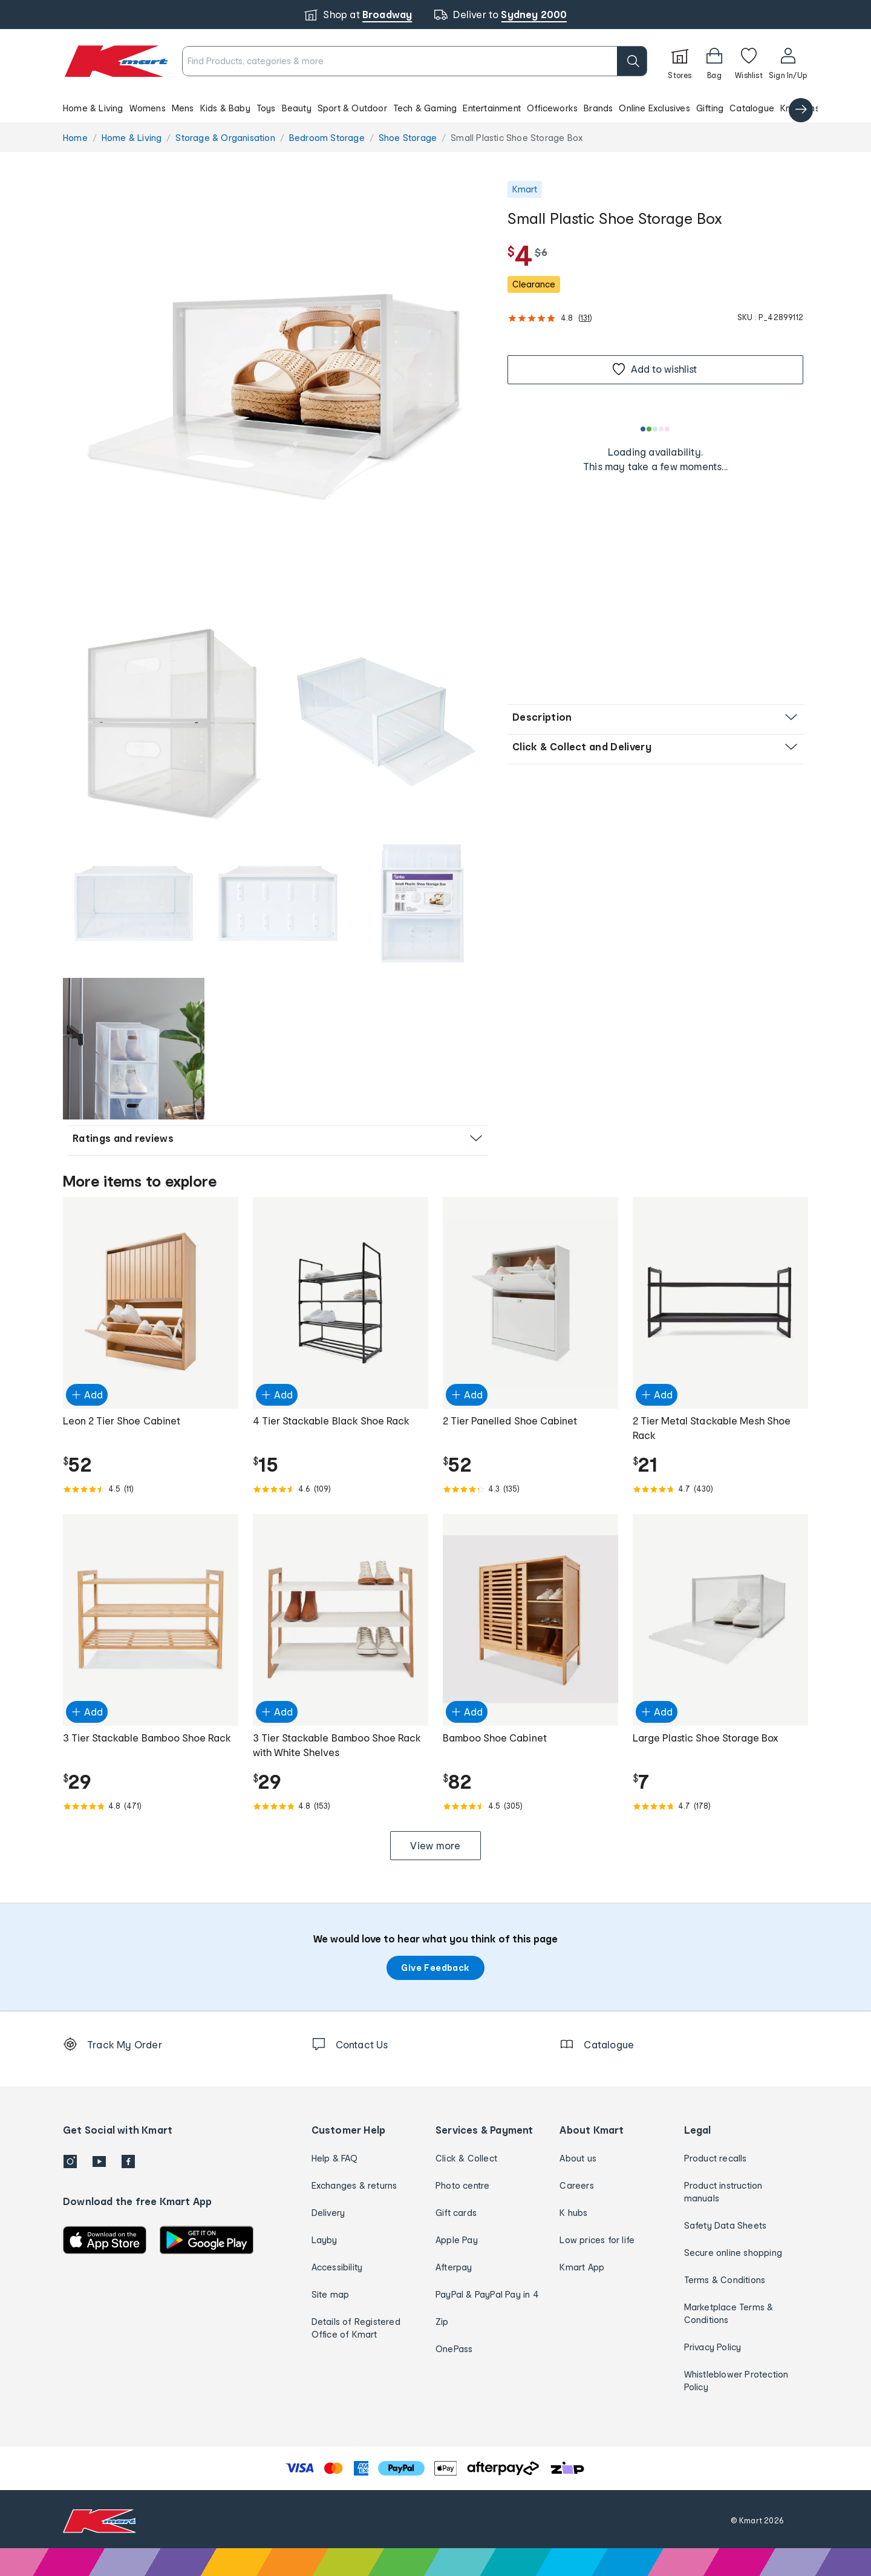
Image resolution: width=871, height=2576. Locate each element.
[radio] (278, 396)
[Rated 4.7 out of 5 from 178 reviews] (720, 1806)
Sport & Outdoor (352, 108)
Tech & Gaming (425, 108)
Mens (183, 108)
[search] (632, 61)
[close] (493, 48)
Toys (266, 108)
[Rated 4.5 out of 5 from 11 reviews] (150, 1489)
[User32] (788, 61)
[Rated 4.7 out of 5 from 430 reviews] (720, 1489)
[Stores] (680, 61)
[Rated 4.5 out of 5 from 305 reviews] (530, 1806)
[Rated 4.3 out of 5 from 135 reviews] (530, 1489)
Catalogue (751, 108)
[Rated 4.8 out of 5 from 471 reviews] (150, 1806)
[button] (435, 107)
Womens (147, 108)
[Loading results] (656, 429)
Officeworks (552, 108)
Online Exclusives (654, 108)
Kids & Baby (225, 108)
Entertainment (492, 108)
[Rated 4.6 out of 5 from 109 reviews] (340, 1489)
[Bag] (714, 61)
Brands (598, 108)
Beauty (297, 108)
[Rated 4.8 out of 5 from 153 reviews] (340, 1806)
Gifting (709, 108)
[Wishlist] (749, 61)
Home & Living (93, 108)
